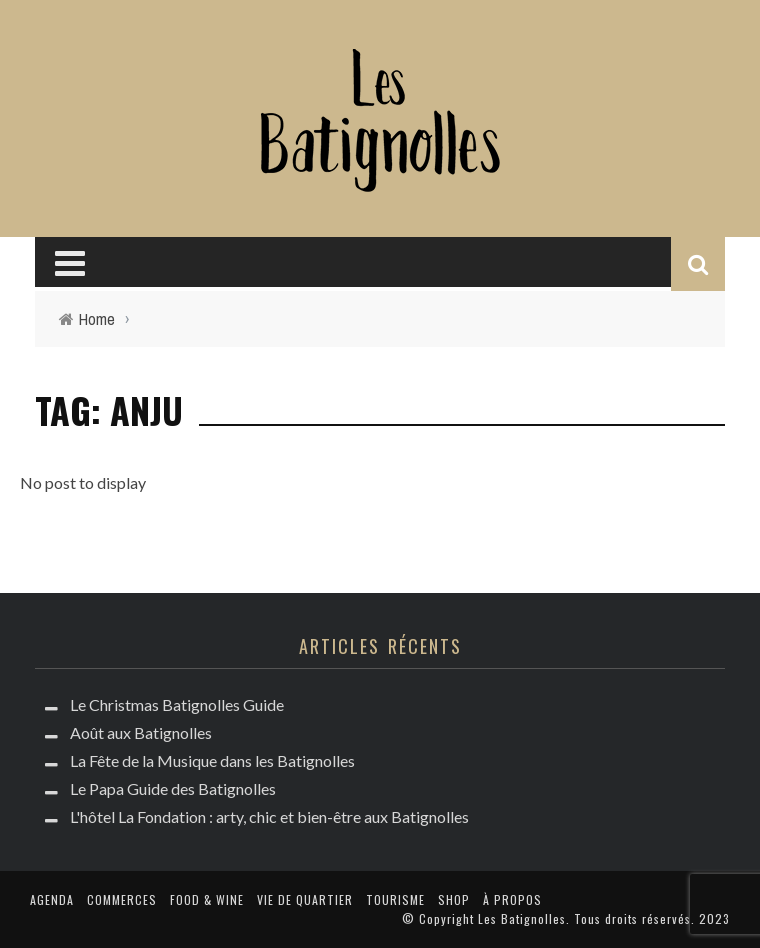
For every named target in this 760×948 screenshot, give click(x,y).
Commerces (122, 899)
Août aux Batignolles (141, 732)
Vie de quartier (305, 899)
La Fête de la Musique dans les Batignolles (212, 760)
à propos (512, 899)
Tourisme (395, 899)
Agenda (52, 899)
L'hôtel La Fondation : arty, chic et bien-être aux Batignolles (269, 816)
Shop (454, 899)
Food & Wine (207, 899)
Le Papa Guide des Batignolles (173, 788)
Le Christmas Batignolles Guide (177, 704)
